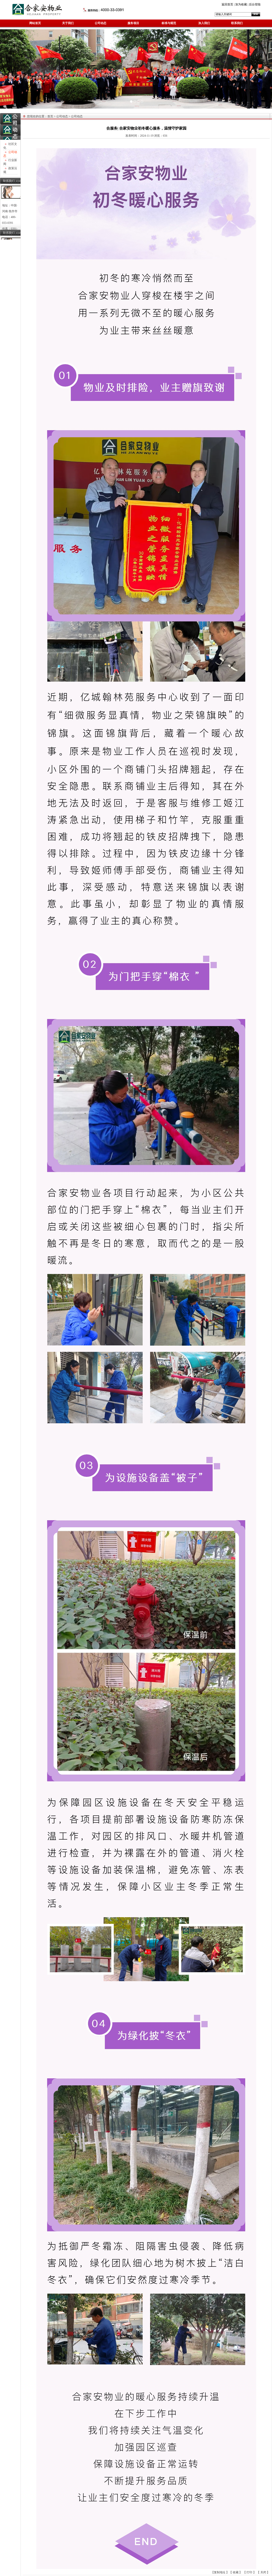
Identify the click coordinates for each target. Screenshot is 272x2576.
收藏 (236, 2572)
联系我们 (237, 23)
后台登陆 (255, 4)
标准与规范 (169, 23)
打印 (249, 2572)
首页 (50, 116)
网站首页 (35, 23)
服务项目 (133, 23)
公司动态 (100, 23)
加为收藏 (241, 4)
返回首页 (227, 4)
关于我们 (68, 23)
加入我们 (204, 23)
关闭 (263, 2572)
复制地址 (219, 2572)
